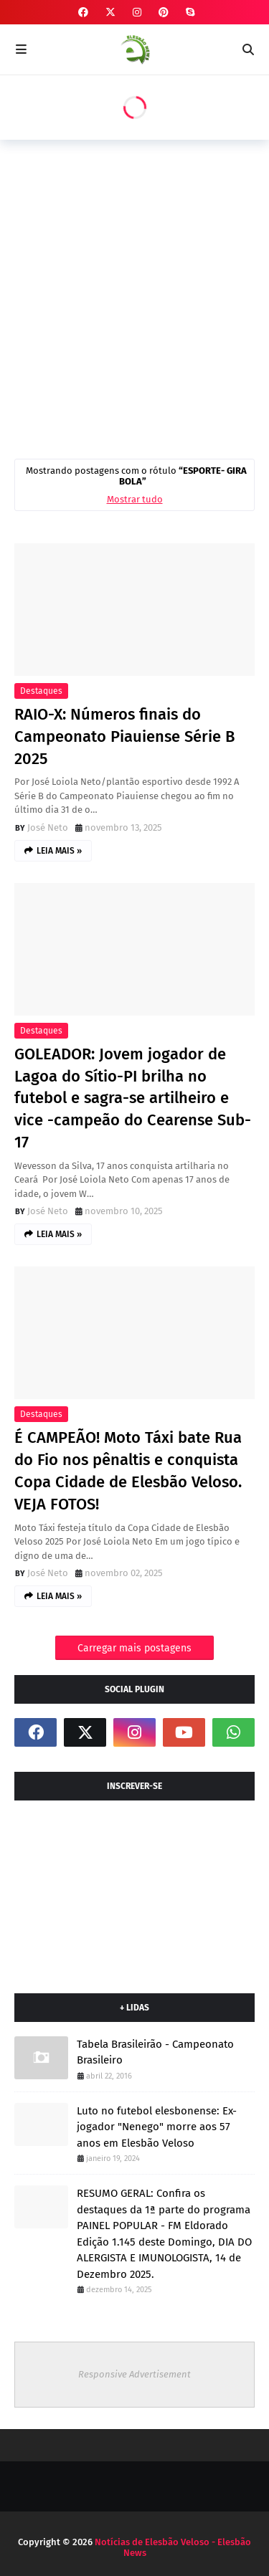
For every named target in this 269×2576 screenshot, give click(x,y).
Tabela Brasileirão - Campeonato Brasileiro (155, 2052)
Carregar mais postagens (134, 1648)
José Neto (47, 827)
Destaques (41, 691)
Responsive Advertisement (134, 2374)
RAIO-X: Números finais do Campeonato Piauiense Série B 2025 (124, 736)
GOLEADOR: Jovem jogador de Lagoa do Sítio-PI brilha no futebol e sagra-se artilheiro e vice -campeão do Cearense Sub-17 (132, 1098)
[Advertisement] (134, 295)
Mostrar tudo (135, 499)
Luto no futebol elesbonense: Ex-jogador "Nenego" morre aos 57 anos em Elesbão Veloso (157, 2127)
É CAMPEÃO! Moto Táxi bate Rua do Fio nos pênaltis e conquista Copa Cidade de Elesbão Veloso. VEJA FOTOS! (128, 1470)
